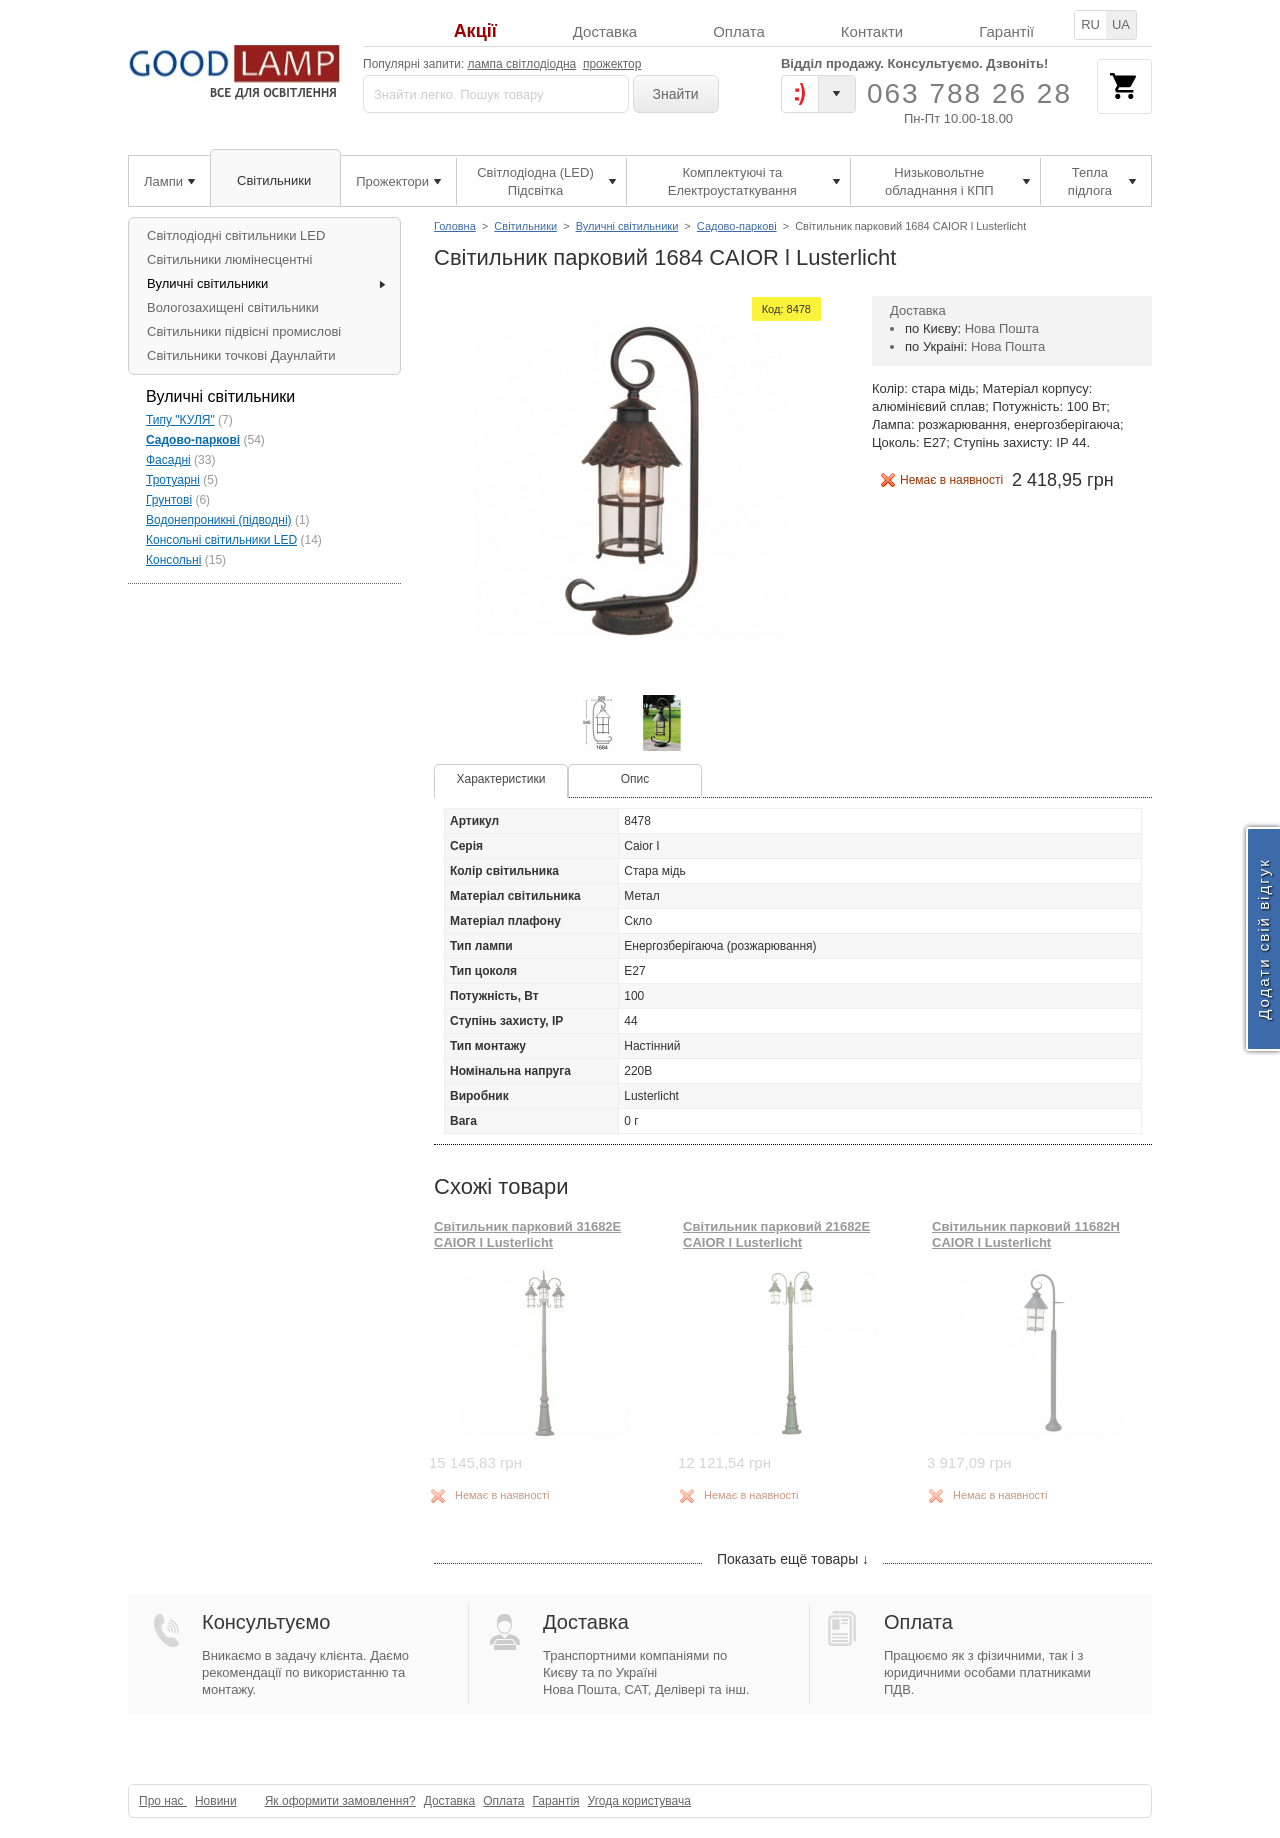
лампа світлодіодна (522, 64)
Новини (216, 1801)
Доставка (605, 31)
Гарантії (1006, 31)
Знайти (676, 94)
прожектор (612, 64)
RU (1090, 24)
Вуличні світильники (627, 226)
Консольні (173, 560)
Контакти (872, 31)
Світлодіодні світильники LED (236, 235)
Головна (455, 226)
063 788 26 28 (969, 93)
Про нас (163, 1801)
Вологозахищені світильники (233, 307)
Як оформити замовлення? (340, 1801)
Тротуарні (173, 480)
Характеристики (501, 779)
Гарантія (555, 1801)
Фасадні (168, 460)
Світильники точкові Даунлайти (241, 355)
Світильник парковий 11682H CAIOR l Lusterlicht (1026, 1234)
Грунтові (169, 500)
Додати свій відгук (1263, 938)
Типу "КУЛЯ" (180, 420)
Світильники (525, 226)
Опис (635, 779)
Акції (475, 31)
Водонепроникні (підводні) (219, 520)
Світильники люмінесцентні (229, 259)
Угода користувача (639, 1801)
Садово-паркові (737, 226)
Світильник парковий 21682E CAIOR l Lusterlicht (776, 1234)
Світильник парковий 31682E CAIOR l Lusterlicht (527, 1234)
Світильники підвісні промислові (244, 331)
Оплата (739, 31)
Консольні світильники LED (221, 540)
